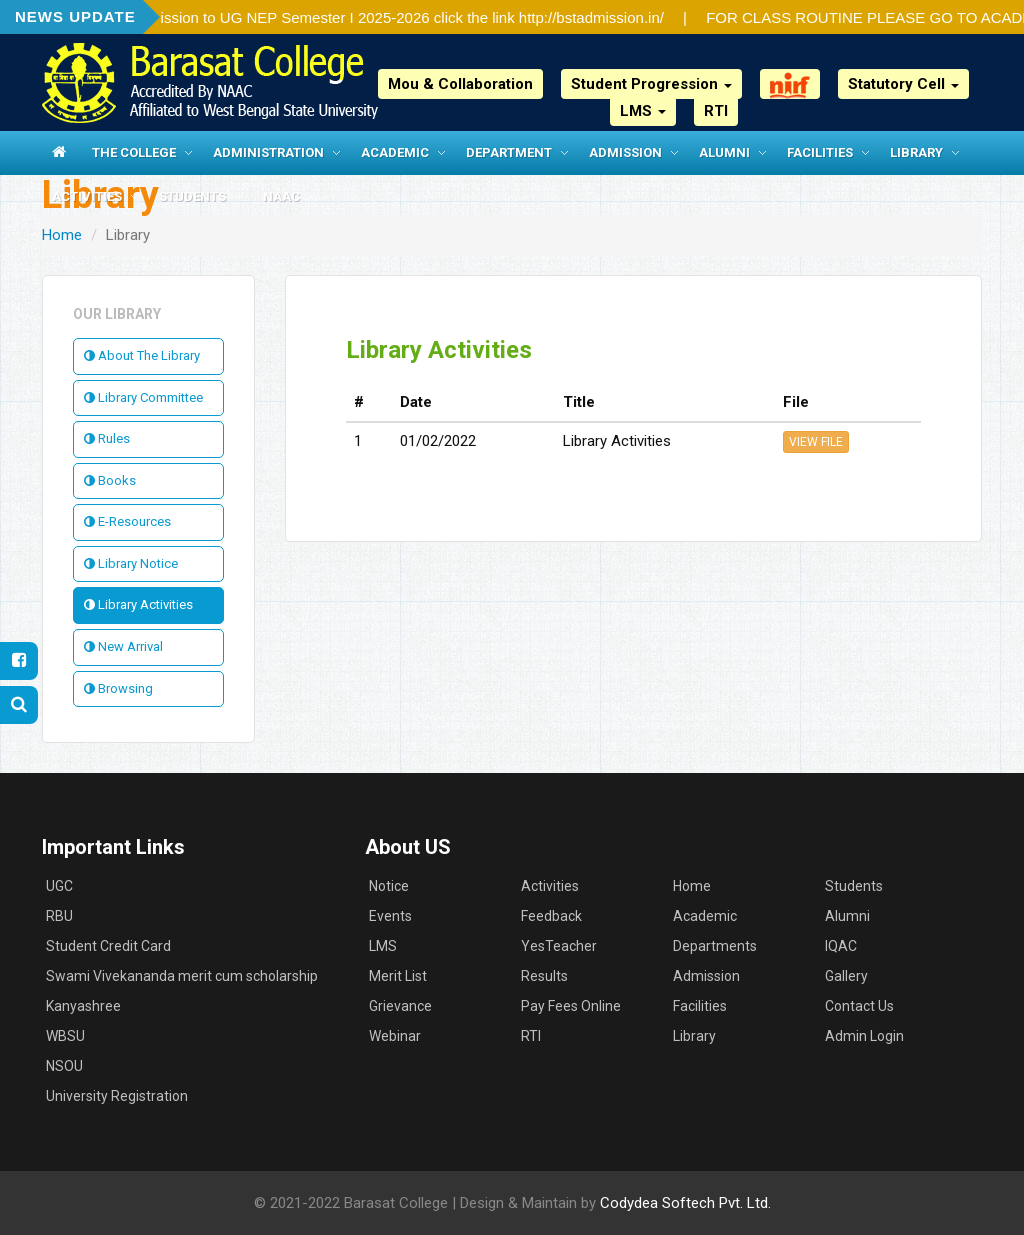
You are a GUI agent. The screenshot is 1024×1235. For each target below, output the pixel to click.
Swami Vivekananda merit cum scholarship (182, 976)
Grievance (400, 1006)
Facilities (820, 152)
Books (110, 480)
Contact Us (859, 1006)
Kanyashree (83, 1006)
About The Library (142, 355)
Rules (107, 438)
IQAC (841, 946)
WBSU (65, 1036)
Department (509, 152)
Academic (395, 152)
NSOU (64, 1066)
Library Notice (131, 563)
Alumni (724, 152)
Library (916, 152)
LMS (643, 111)
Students (192, 196)
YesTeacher (559, 946)
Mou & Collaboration (460, 84)
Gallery (846, 976)
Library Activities (138, 604)
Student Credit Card (108, 946)
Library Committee (143, 397)
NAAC (281, 196)
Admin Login (864, 1036)
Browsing (118, 688)
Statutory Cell (903, 84)
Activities (87, 196)
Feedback (551, 916)
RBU (59, 916)
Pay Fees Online (571, 1006)
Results (544, 976)
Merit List (398, 976)
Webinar (395, 1036)
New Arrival (123, 646)
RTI (716, 111)
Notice (389, 886)
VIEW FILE (816, 442)
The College (134, 152)
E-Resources (127, 521)
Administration (268, 152)
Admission (625, 152)
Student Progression (651, 84)
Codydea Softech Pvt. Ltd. (685, 1203)
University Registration (117, 1096)
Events (390, 916)
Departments (715, 946)
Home (62, 235)
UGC (59, 886)
